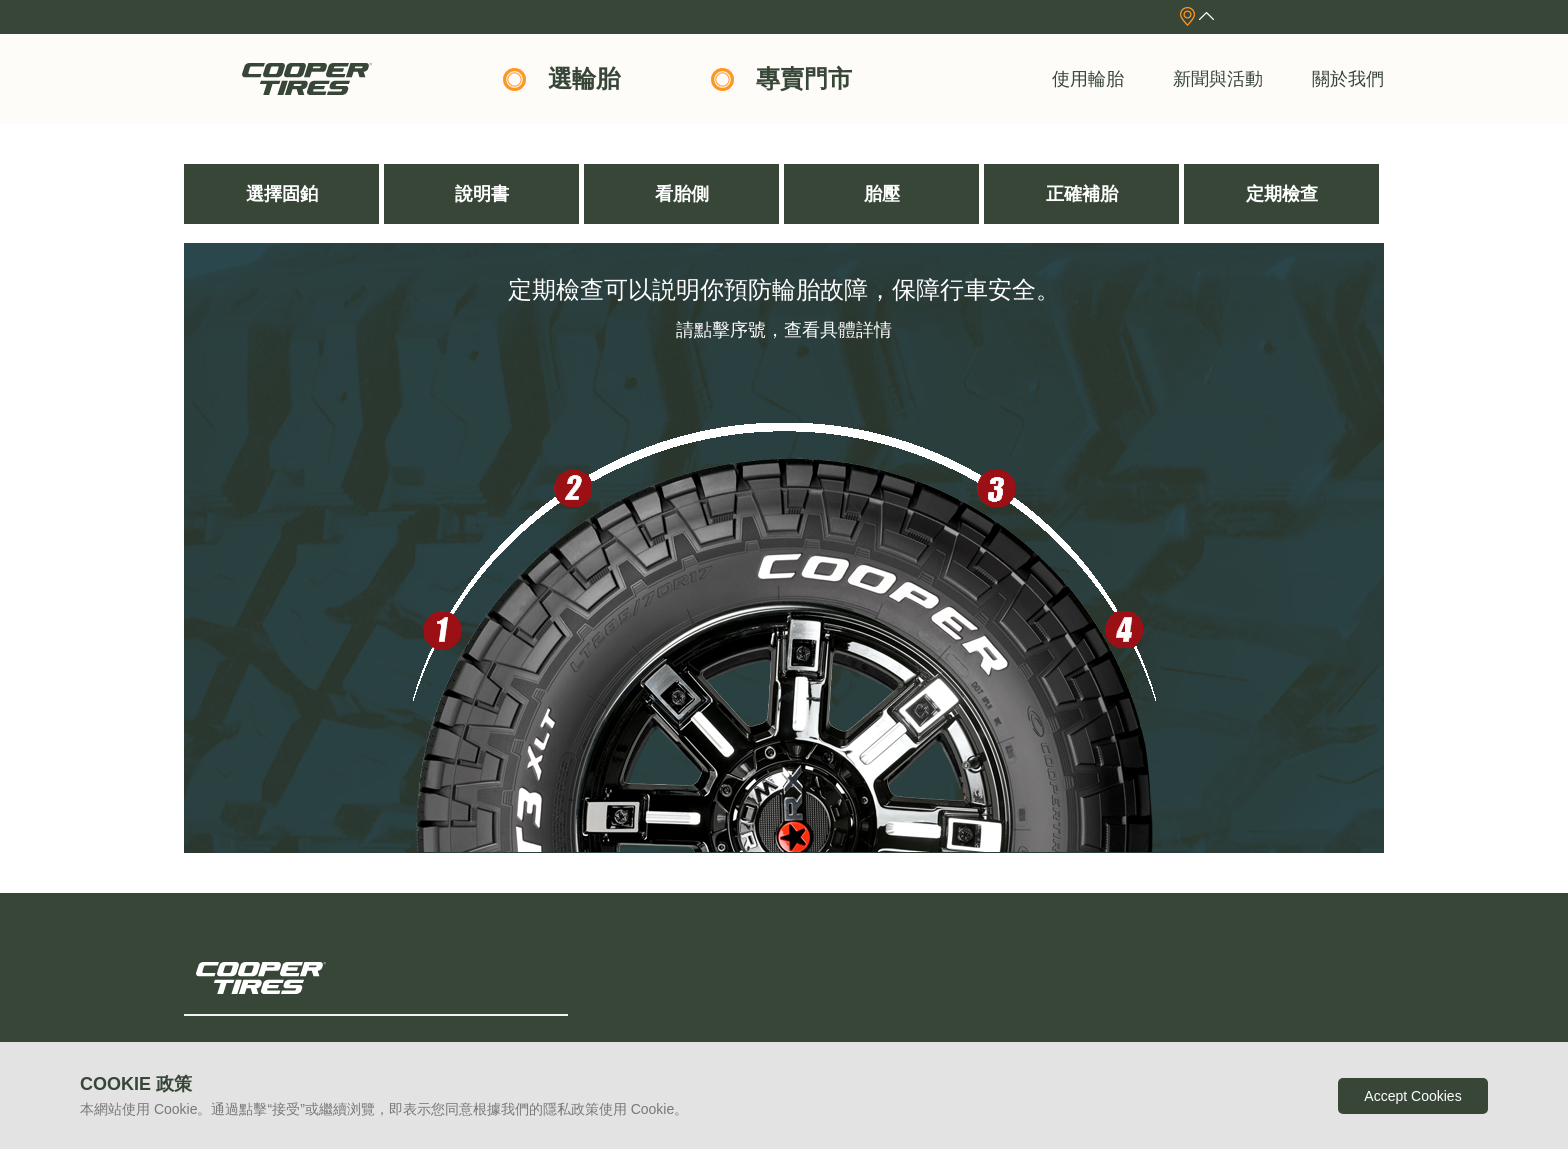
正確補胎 (1082, 194)
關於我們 (1348, 79)
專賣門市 (804, 78)
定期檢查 (1282, 194)
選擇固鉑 (282, 194)
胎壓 (882, 194)
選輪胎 (584, 78)
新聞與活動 (1218, 79)
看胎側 (682, 194)
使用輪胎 (1088, 79)
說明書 (482, 194)
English (1333, 16)
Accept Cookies (1412, 1096)
